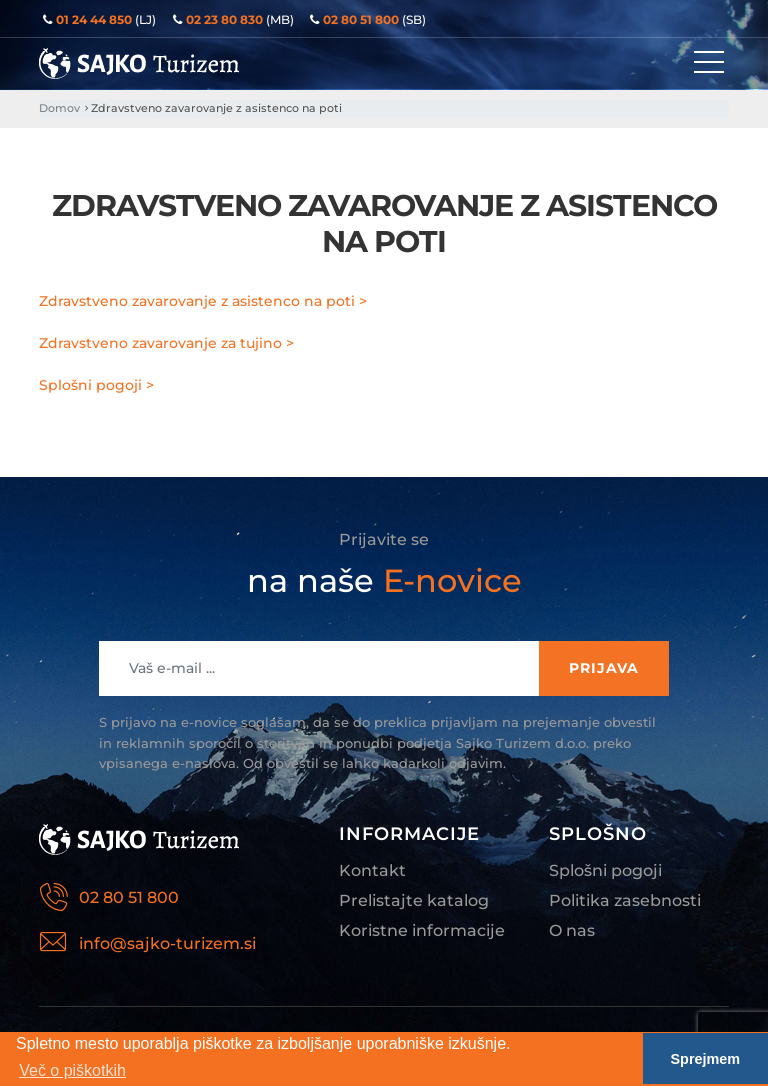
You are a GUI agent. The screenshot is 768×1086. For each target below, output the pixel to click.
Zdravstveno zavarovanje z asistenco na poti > (203, 301)
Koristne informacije (422, 930)
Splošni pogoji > (96, 385)
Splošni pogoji (605, 870)
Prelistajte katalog (414, 900)
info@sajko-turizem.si (167, 943)
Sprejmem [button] (706, 1059)
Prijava (604, 668)
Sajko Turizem (139, 63)
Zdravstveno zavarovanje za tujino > (166, 343)
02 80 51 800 (129, 897)
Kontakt (372, 870)
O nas (572, 930)
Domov (59, 108)
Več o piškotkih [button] (72, 1070)
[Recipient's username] (319, 668)
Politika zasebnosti (625, 900)
